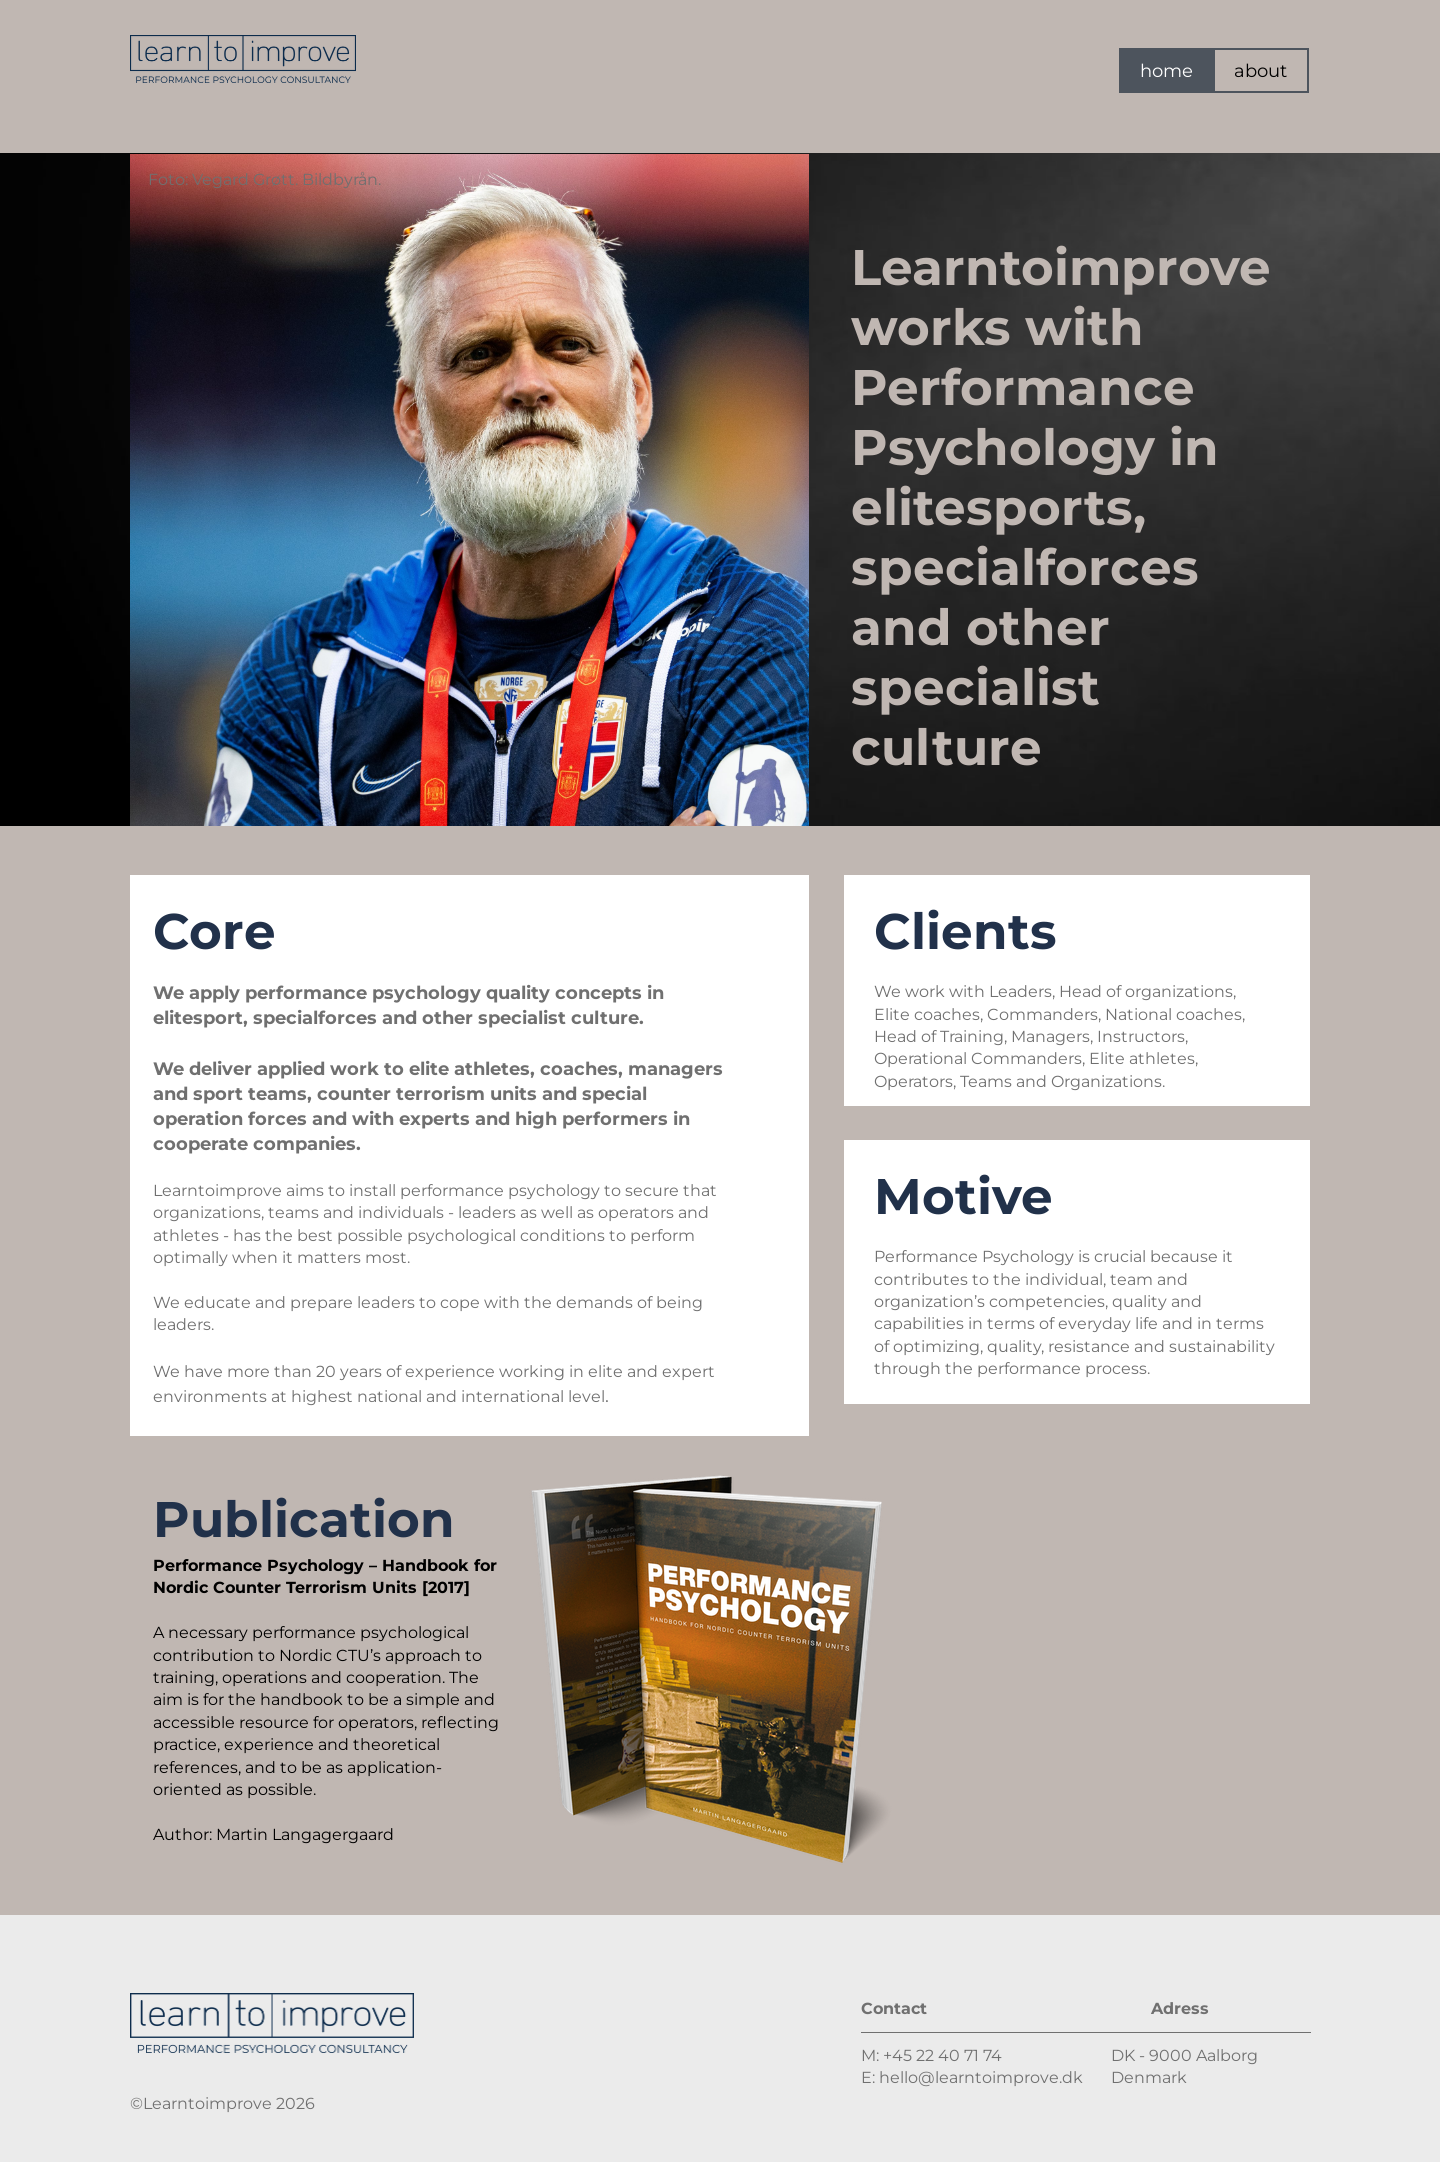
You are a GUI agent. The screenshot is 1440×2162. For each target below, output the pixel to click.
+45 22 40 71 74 (942, 2055)
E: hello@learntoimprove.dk (972, 2077)
